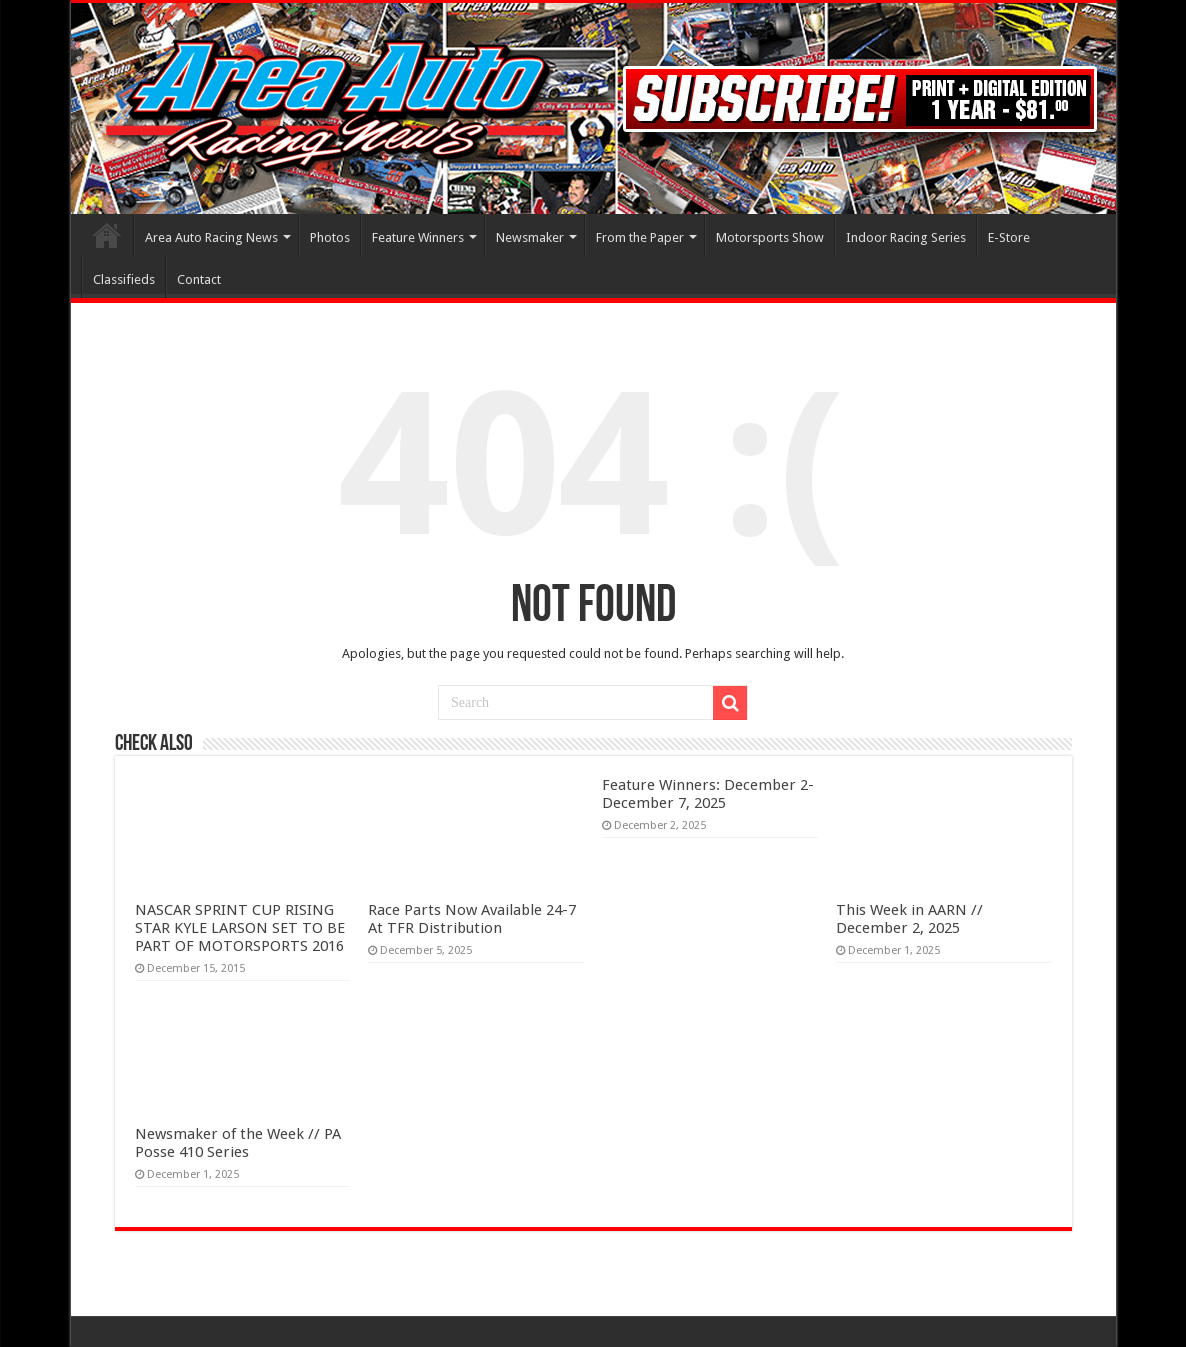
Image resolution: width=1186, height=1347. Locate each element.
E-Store (1009, 237)
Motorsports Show (770, 237)
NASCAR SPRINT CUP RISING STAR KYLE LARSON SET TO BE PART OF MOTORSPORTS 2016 (240, 928)
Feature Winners (418, 237)
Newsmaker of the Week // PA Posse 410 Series (238, 1143)
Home (107, 235)
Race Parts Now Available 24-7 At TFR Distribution (472, 919)
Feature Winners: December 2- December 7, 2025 (708, 794)
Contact (199, 279)
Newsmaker (530, 237)
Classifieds (124, 279)
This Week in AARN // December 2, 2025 (909, 919)
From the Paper (640, 237)
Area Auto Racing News (211, 237)
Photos (330, 237)
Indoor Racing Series (906, 237)
